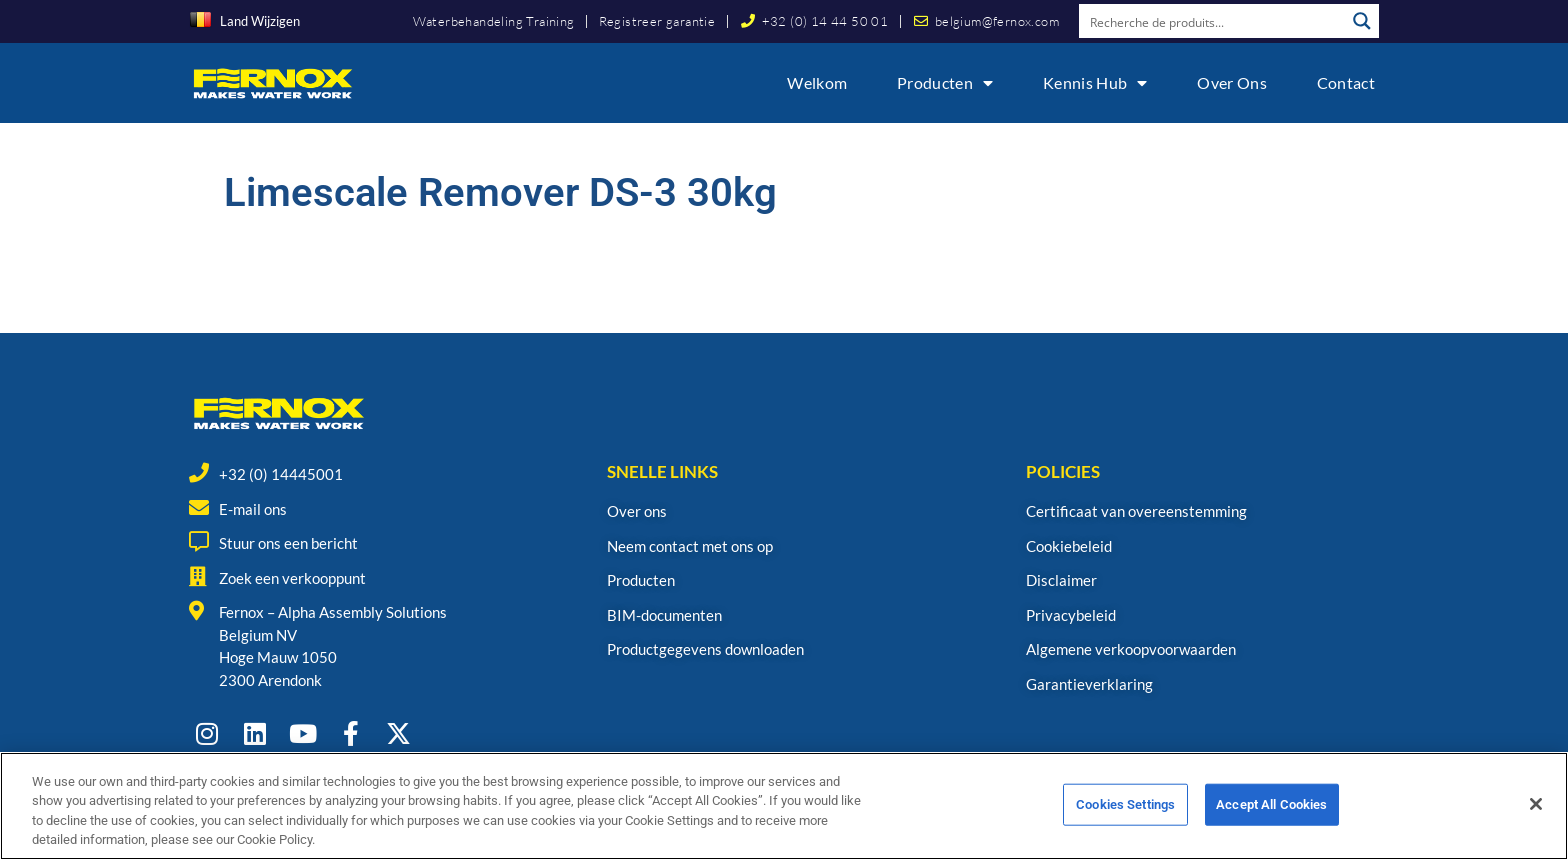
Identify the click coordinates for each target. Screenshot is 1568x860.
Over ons (1231, 82)
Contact (1346, 82)
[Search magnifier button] (1362, 21)
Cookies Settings (1125, 818)
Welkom (817, 82)
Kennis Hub (1095, 83)
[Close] (1536, 818)
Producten (945, 83)
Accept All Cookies (1271, 818)
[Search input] (1213, 21)
